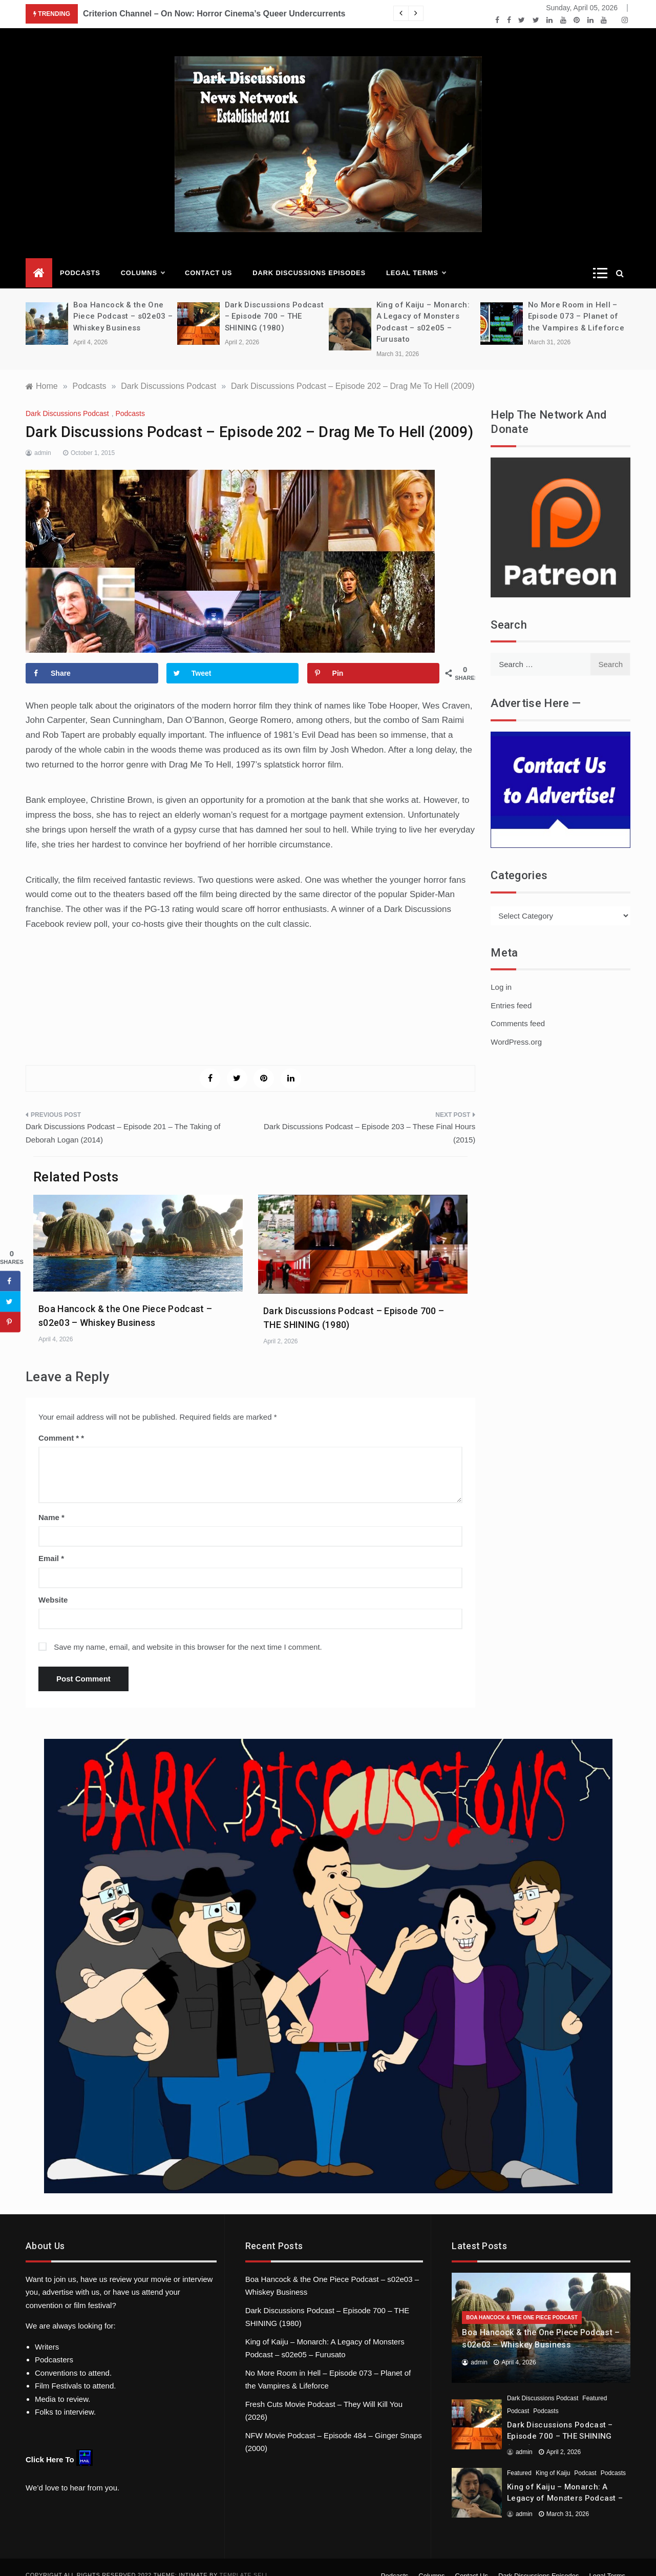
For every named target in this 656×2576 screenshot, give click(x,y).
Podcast (518, 2395)
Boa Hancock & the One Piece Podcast (521, 2302)
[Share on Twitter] (232, 658)
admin (42, 437)
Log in (501, 971)
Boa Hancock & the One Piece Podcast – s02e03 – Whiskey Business (123, 301)
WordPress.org (516, 1026)
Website (53, 1584)
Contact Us (208, 257)
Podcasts (80, 257)
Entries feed (511, 990)
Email (51, 1543)
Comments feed (518, 1008)
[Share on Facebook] (92, 658)
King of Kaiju (553, 2457)
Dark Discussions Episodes (309, 257)
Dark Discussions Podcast (67, 398)
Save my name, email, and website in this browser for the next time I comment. (188, 1631)
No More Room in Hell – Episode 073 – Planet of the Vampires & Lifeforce (576, 301)
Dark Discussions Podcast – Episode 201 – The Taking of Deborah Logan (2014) (123, 1118)
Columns (142, 257)
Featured (594, 2382)
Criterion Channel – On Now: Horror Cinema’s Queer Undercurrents (214, 13)
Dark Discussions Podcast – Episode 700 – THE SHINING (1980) (274, 301)
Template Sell (244, 2560)
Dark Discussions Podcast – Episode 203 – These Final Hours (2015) (369, 1118)
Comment (58, 1422)
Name (51, 1502)
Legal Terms (416, 257)
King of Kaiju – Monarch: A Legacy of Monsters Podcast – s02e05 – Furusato (565, 2483)
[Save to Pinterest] (373, 658)
